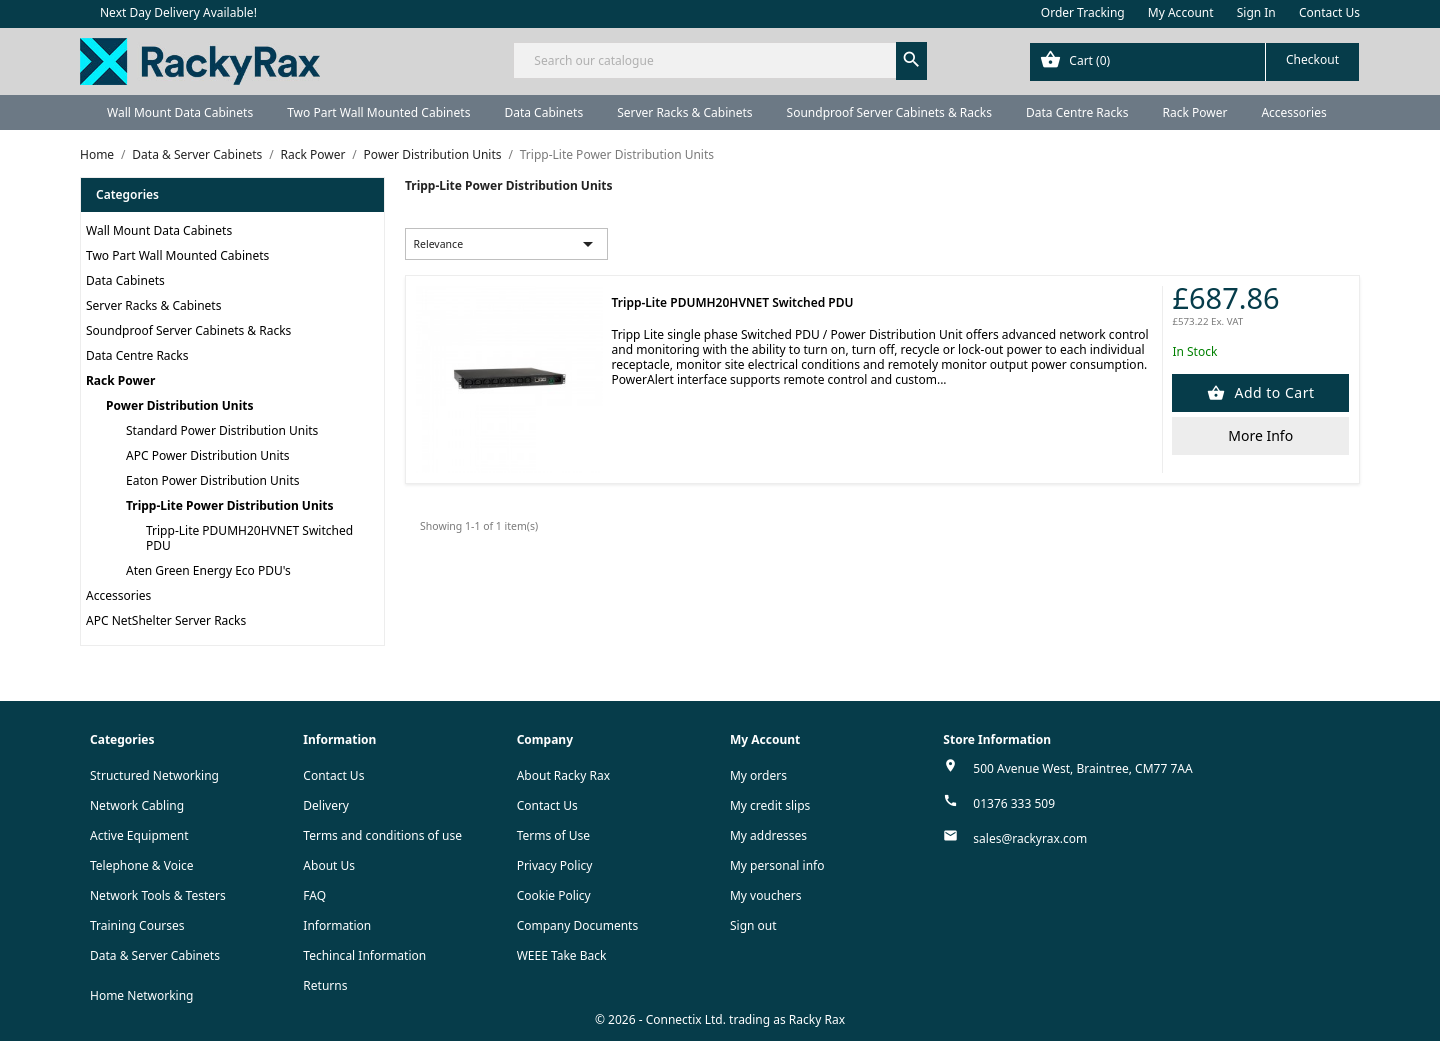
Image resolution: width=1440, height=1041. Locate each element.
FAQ (314, 895)
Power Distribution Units (179, 405)
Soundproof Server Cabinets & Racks (889, 112)
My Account (1181, 12)
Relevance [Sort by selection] (507, 244)
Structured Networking (154, 775)
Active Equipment (139, 835)
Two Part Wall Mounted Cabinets (378, 112)
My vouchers (766, 895)
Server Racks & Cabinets (684, 112)
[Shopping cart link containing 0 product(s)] (1194, 62)
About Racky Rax (563, 775)
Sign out (753, 925)
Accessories (1293, 112)
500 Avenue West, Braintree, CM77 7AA (1082, 768)
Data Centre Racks (1077, 112)
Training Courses (137, 925)
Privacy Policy (555, 865)
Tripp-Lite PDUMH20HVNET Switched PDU (249, 538)
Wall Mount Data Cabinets (180, 112)
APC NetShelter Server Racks (166, 620)
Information (337, 925)
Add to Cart (1272, 392)
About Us (329, 865)
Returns (325, 985)
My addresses (768, 835)
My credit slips (770, 805)
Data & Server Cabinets (155, 955)
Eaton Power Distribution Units (212, 480)
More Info (1260, 435)
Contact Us (1329, 12)
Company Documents (578, 925)
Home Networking (141, 995)
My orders (758, 775)
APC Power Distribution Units (208, 455)
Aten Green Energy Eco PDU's (208, 570)
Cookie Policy (554, 895)
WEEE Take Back (562, 955)
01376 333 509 (1014, 803)
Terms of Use (553, 835)
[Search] (719, 60)
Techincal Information (364, 955)
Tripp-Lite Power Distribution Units (230, 505)
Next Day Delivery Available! (178, 12)
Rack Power (1194, 112)
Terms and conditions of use (382, 835)
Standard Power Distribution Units (222, 430)
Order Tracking (1083, 12)
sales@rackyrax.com (1030, 838)
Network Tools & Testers (158, 895)
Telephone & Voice (142, 865)
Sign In (1256, 12)
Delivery (326, 805)
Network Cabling (137, 805)
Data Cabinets (543, 112)
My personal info (777, 865)
